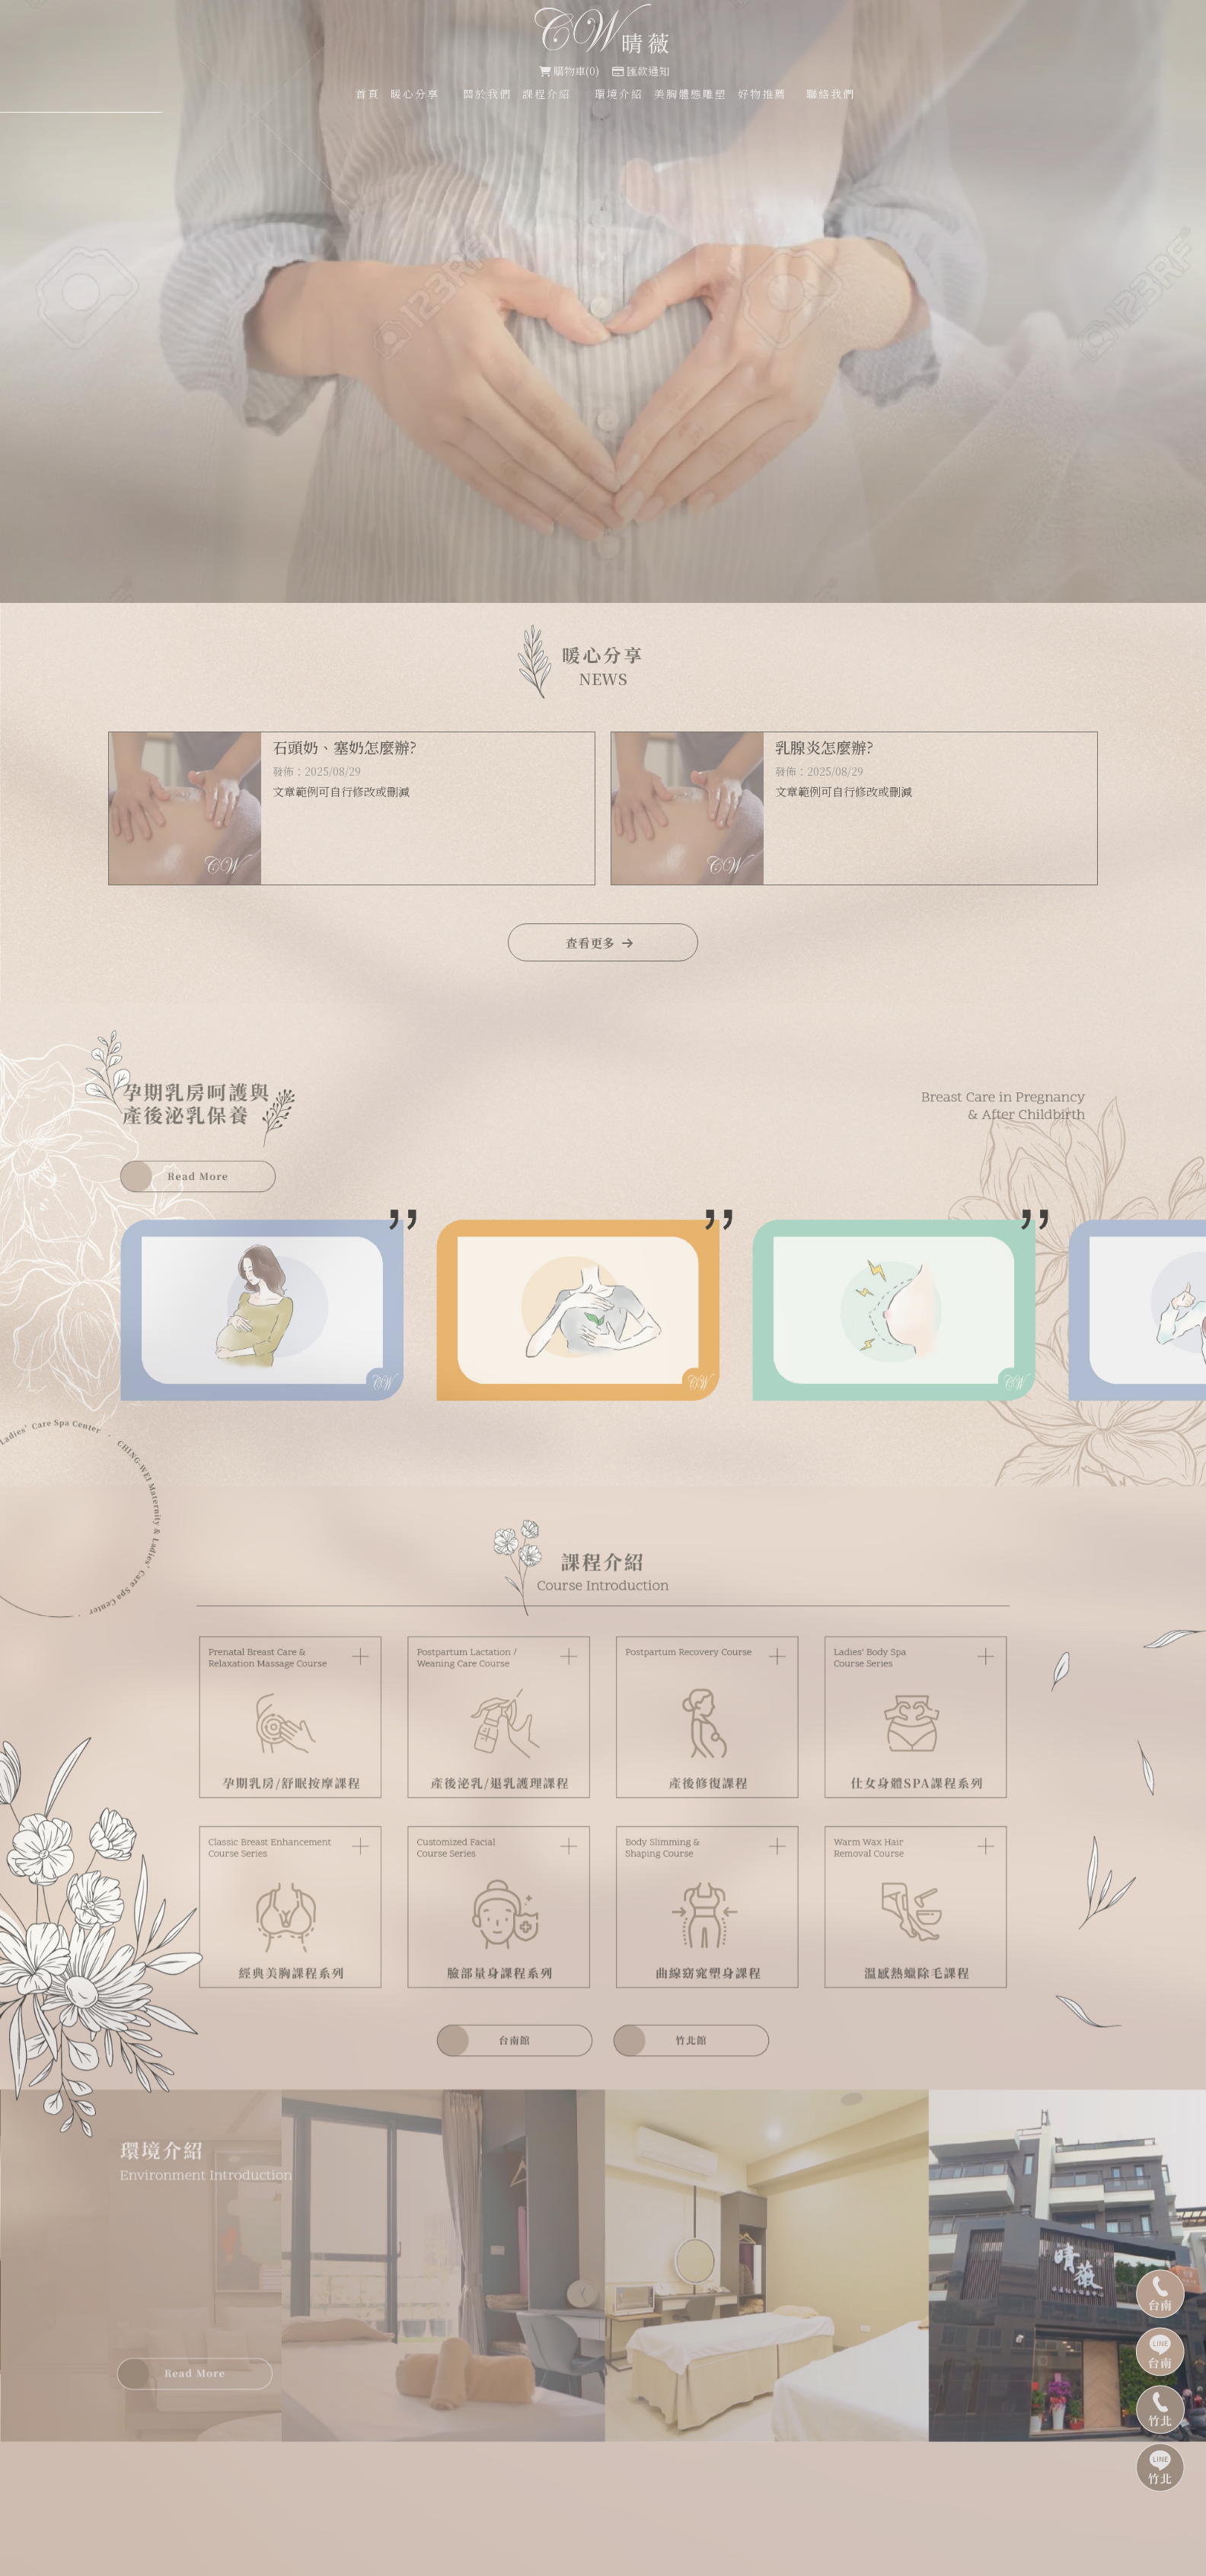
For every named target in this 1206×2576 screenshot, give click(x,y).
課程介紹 (546, 93)
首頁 (368, 93)
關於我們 (487, 93)
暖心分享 (415, 93)
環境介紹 (619, 93)
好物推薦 (762, 93)
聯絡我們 (830, 93)
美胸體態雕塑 (690, 93)
